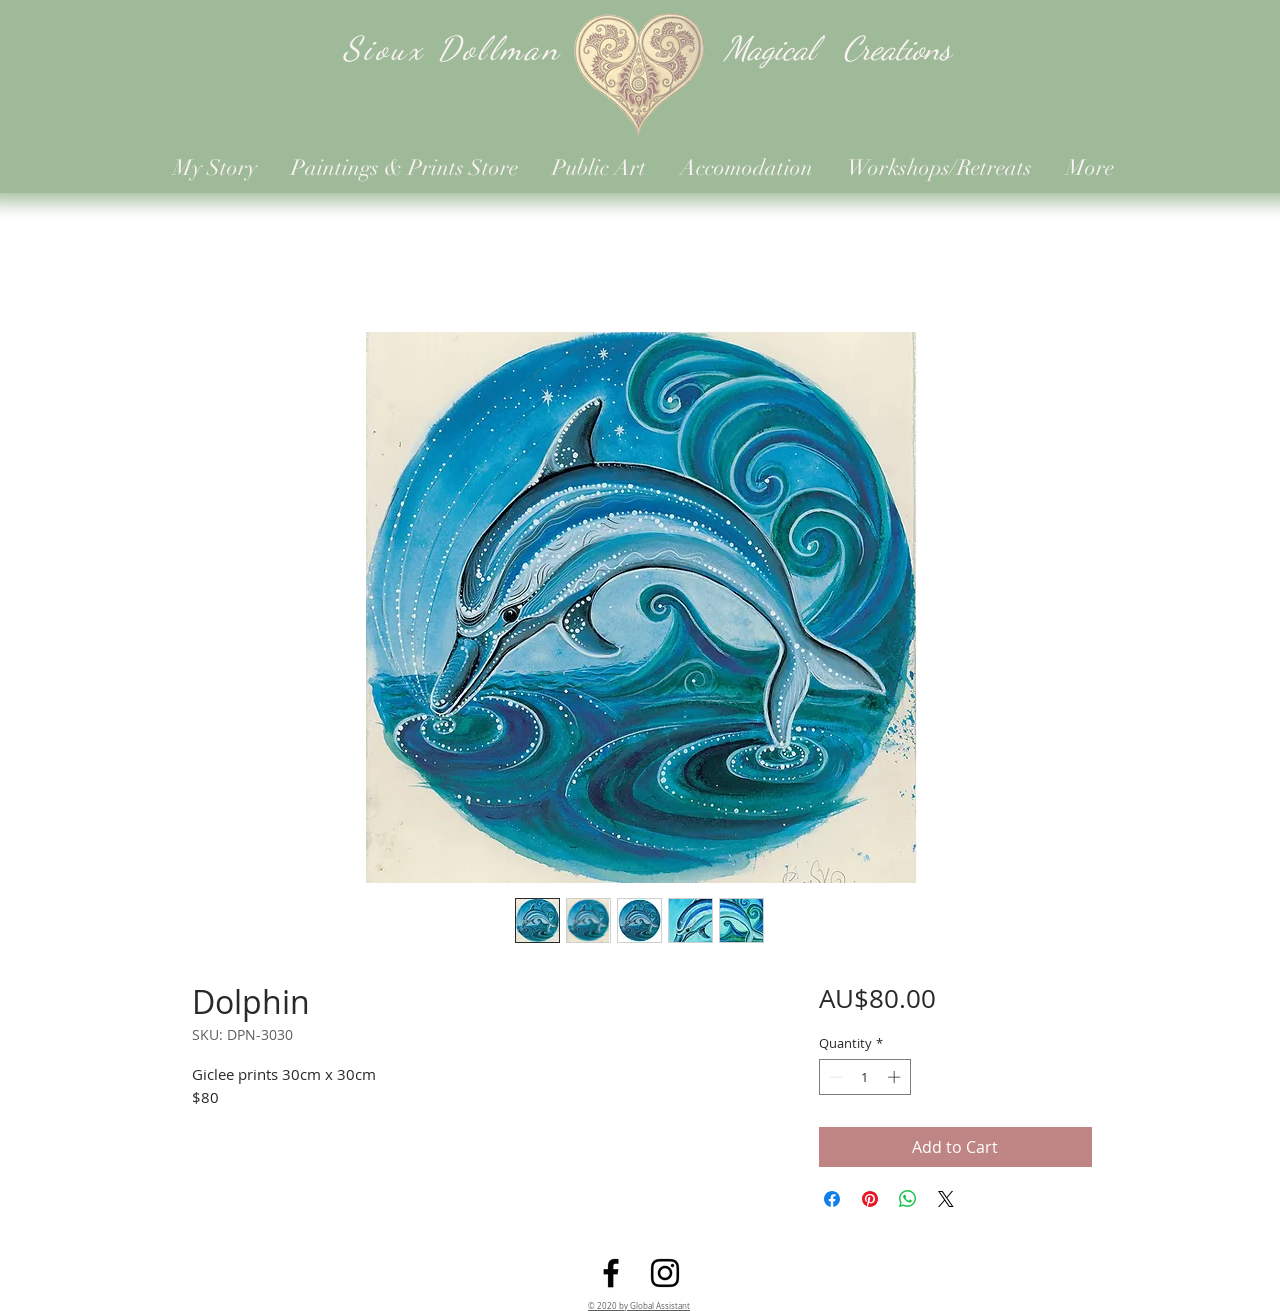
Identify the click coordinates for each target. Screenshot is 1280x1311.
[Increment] (896, 1077)
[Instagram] (665, 1273)
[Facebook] (611, 1273)
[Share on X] (946, 1199)
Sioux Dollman (452, 48)
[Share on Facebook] (832, 1199)
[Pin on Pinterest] (870, 1199)
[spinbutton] (864, 1077)
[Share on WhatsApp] (908, 1199)
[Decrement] (834, 1077)
